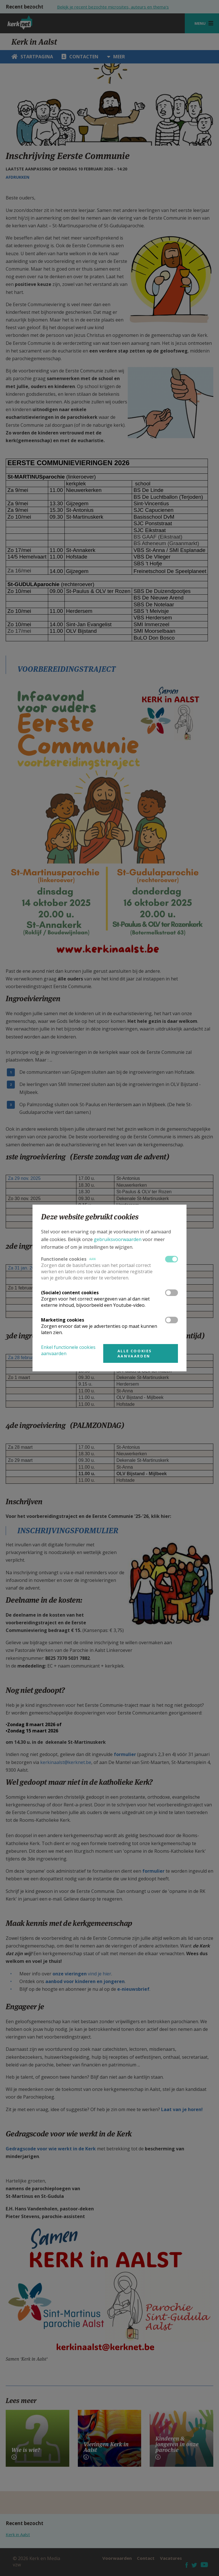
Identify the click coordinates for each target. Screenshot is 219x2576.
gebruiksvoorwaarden (117, 1239)
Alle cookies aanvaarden (134, 1353)
